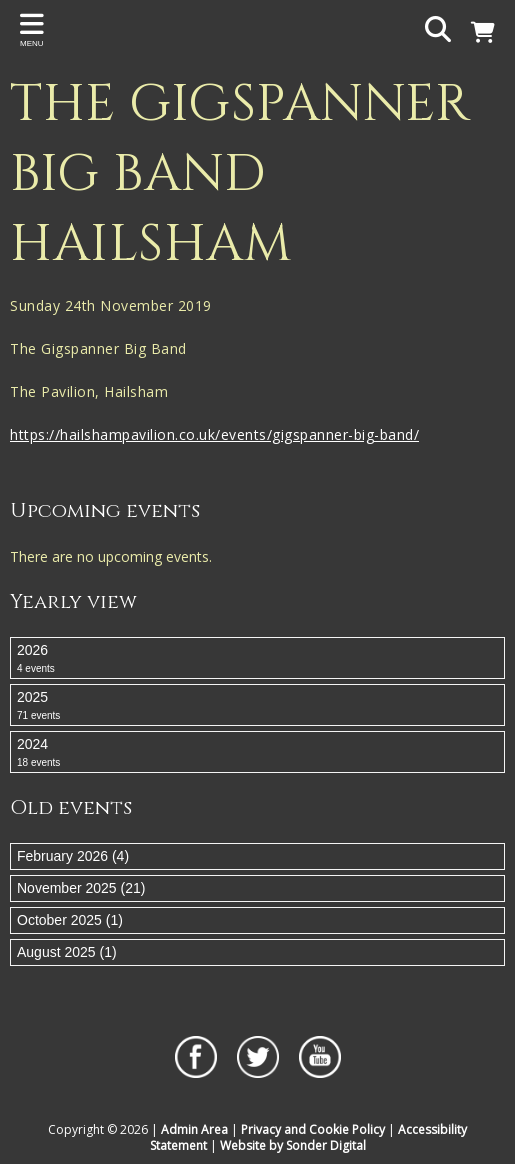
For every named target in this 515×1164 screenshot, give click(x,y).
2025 (257, 706)
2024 (257, 753)
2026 (257, 659)
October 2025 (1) (70, 920)
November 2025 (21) (81, 888)
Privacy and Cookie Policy (313, 1129)
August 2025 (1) (67, 952)
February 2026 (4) (73, 856)
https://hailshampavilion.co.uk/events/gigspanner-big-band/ (214, 434)
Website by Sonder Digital (293, 1145)
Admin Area (194, 1129)
